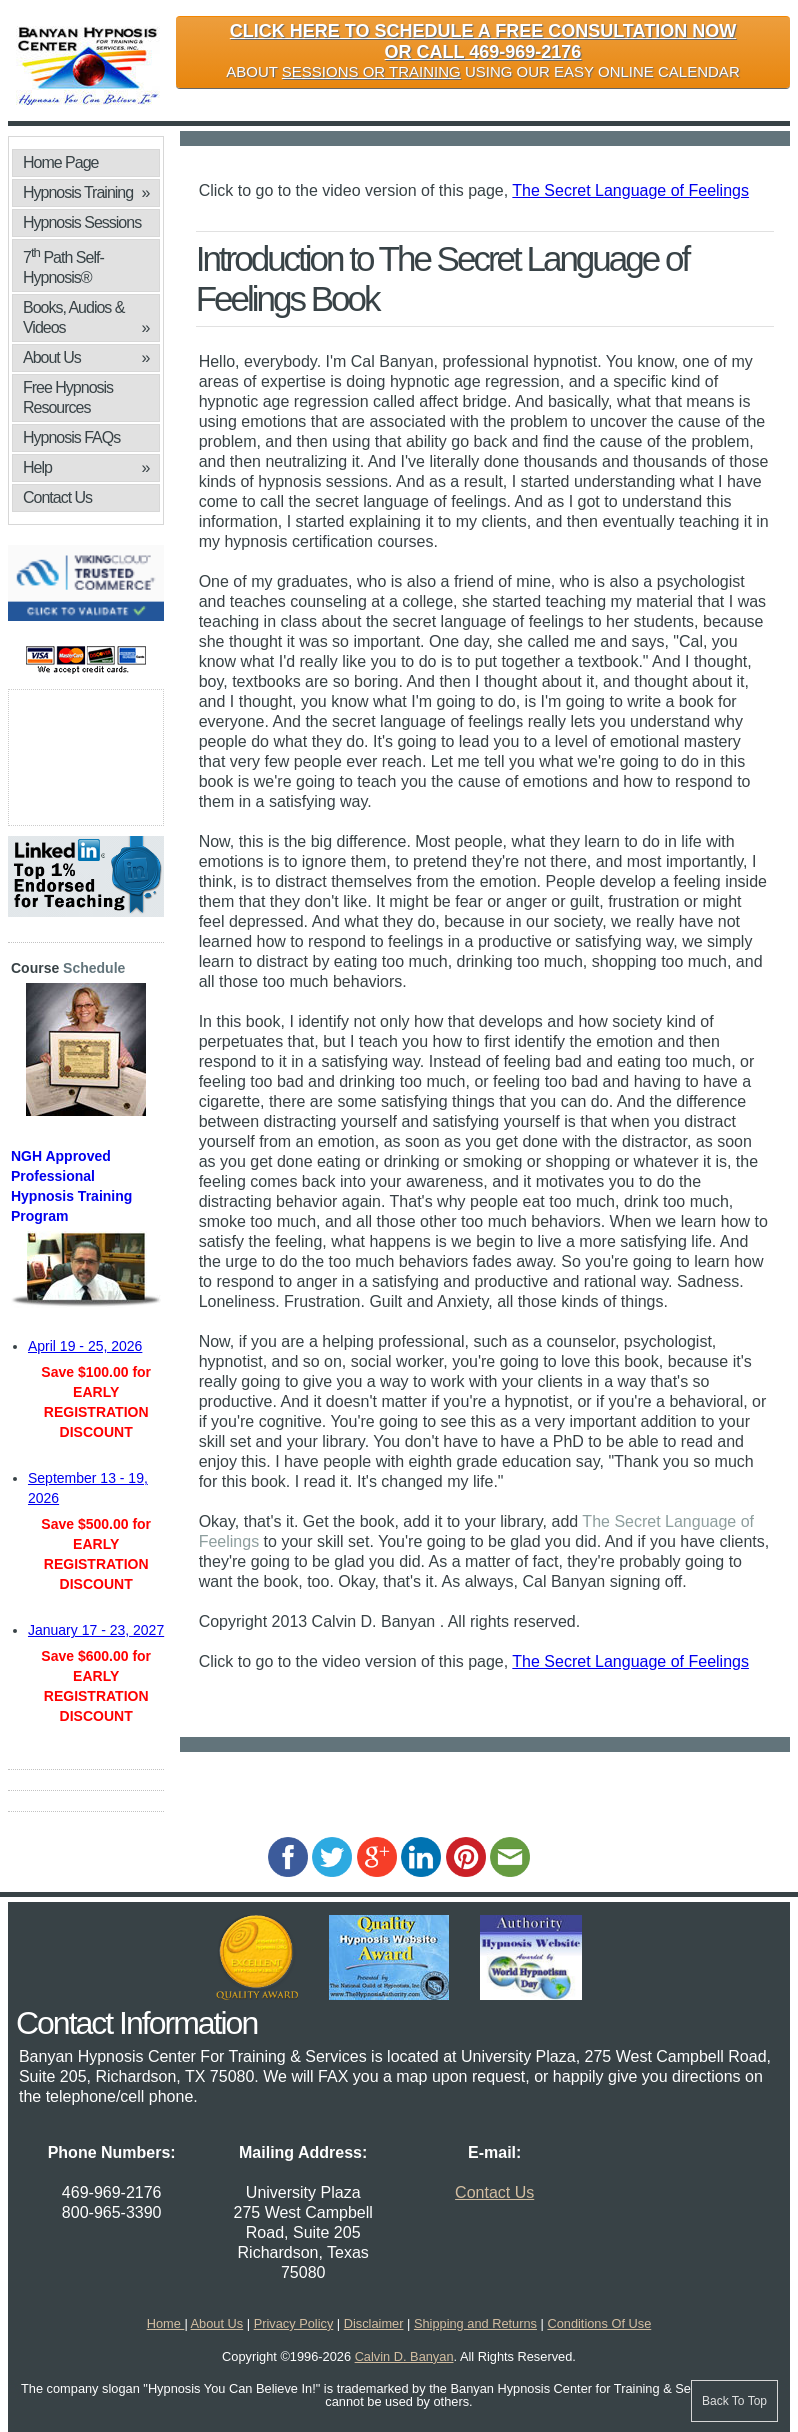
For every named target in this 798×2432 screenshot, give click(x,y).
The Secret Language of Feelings (630, 190)
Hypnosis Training (86, 193)
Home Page (61, 162)
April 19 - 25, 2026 (85, 1346)
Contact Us (57, 497)
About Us (86, 358)
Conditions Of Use (599, 2323)
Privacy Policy (294, 2323)
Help (86, 468)
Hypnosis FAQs (71, 437)
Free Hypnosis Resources (68, 397)
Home (166, 2323)
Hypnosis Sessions (82, 222)
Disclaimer (374, 2323)
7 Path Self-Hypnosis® (63, 265)
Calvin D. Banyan (404, 2356)
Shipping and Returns (475, 2323)
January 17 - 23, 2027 (96, 1630)
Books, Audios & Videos (86, 318)
